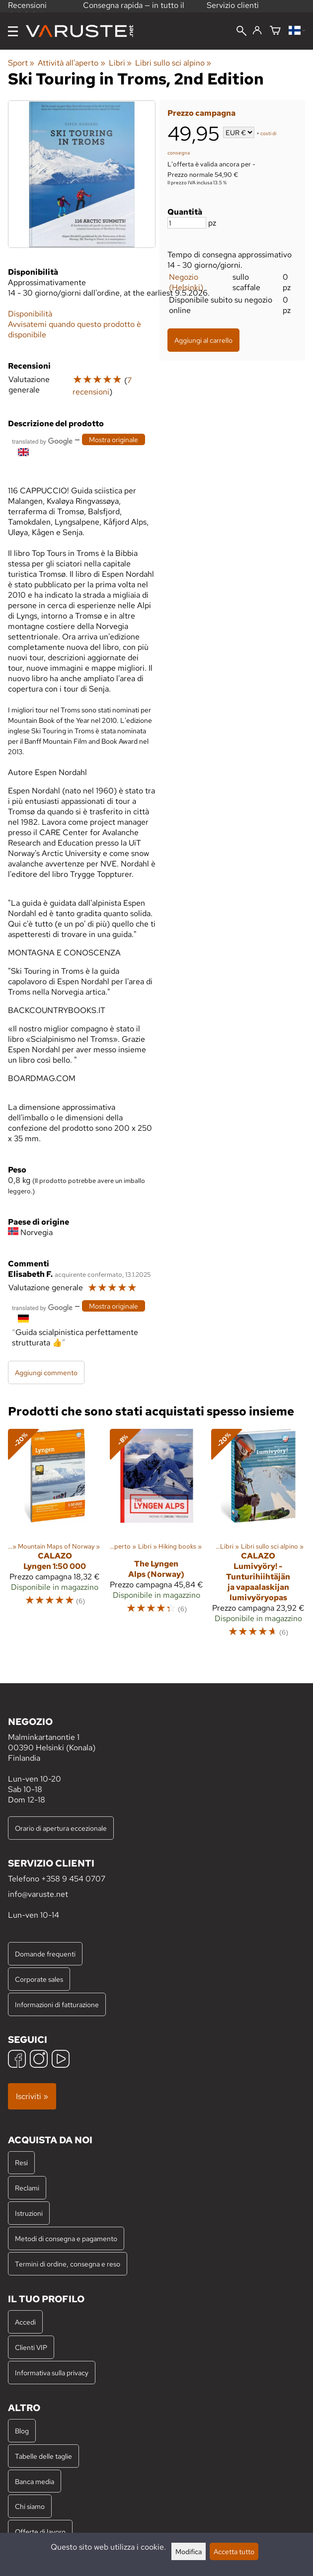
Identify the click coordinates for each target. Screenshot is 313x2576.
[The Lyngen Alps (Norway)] (157, 1537)
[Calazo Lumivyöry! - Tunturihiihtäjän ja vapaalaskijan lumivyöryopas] (258, 1537)
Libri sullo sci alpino (173, 63)
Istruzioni (29, 2213)
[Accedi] (257, 31)
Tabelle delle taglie (43, 2456)
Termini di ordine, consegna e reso (67, 2263)
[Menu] (13, 31)
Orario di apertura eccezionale (61, 1828)
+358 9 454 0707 (73, 1878)
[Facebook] (17, 2060)
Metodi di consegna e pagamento (66, 2238)
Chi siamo (30, 2506)
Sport (21, 63)
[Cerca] (241, 32)
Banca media (34, 2481)
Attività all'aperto (71, 63)
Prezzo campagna (201, 113)
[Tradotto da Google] (42, 440)
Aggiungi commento (46, 1372)
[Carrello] (275, 31)
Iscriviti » (32, 2096)
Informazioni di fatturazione (57, 2004)
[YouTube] (61, 2060)
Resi (21, 2162)
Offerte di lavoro (40, 2531)
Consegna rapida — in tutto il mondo (133, 10)
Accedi (25, 2322)
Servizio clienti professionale (233, 10)
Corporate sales (39, 1979)
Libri (120, 63)
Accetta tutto (234, 2551)
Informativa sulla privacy (51, 2372)
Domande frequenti (45, 1953)
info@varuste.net (38, 1894)
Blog (22, 2430)
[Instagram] (39, 2060)
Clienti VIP (31, 2347)
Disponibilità (30, 314)
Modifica (188, 2551)
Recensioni (27, 9)
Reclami (27, 2187)
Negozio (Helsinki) (186, 282)
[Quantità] (186, 223)
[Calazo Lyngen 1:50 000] (55, 1537)
